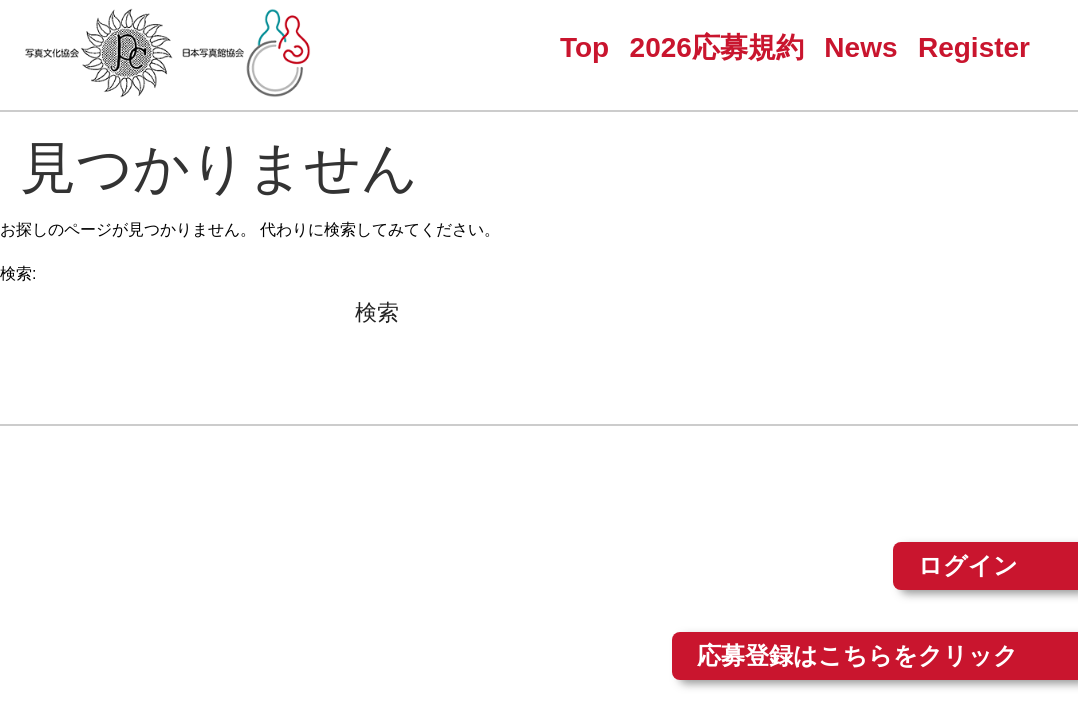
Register (974, 47)
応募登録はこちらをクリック (857, 655)
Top (584, 47)
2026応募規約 (717, 47)
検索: (18, 273)
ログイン (968, 565)
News (860, 47)
